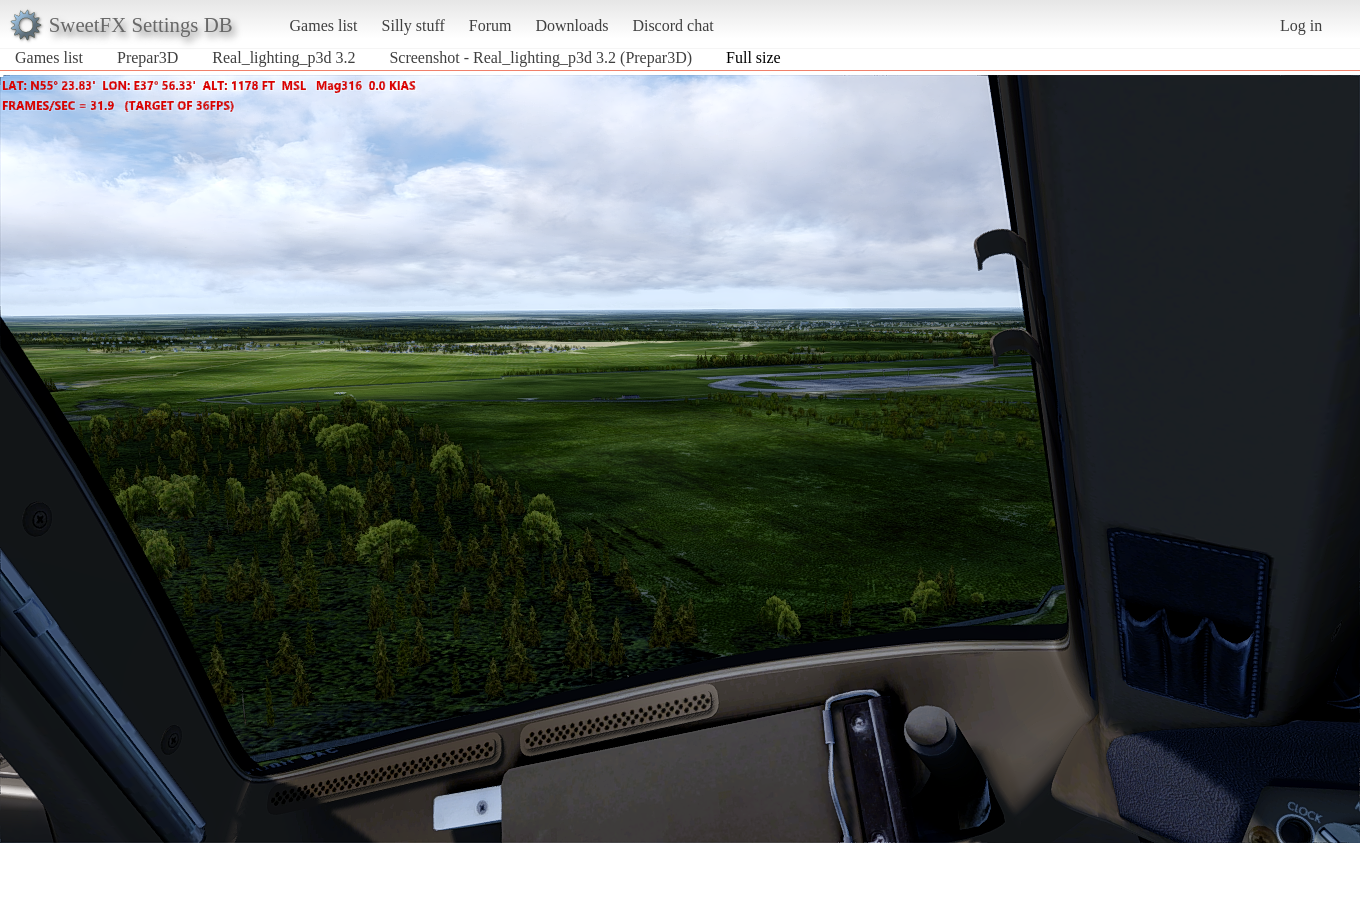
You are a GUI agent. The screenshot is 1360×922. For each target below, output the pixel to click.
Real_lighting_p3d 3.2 (283, 57)
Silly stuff (413, 25)
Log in (1301, 25)
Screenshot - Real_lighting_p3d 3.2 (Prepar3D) (540, 57)
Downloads (571, 25)
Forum (490, 25)
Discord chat (672, 25)
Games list (324, 25)
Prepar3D (147, 57)
